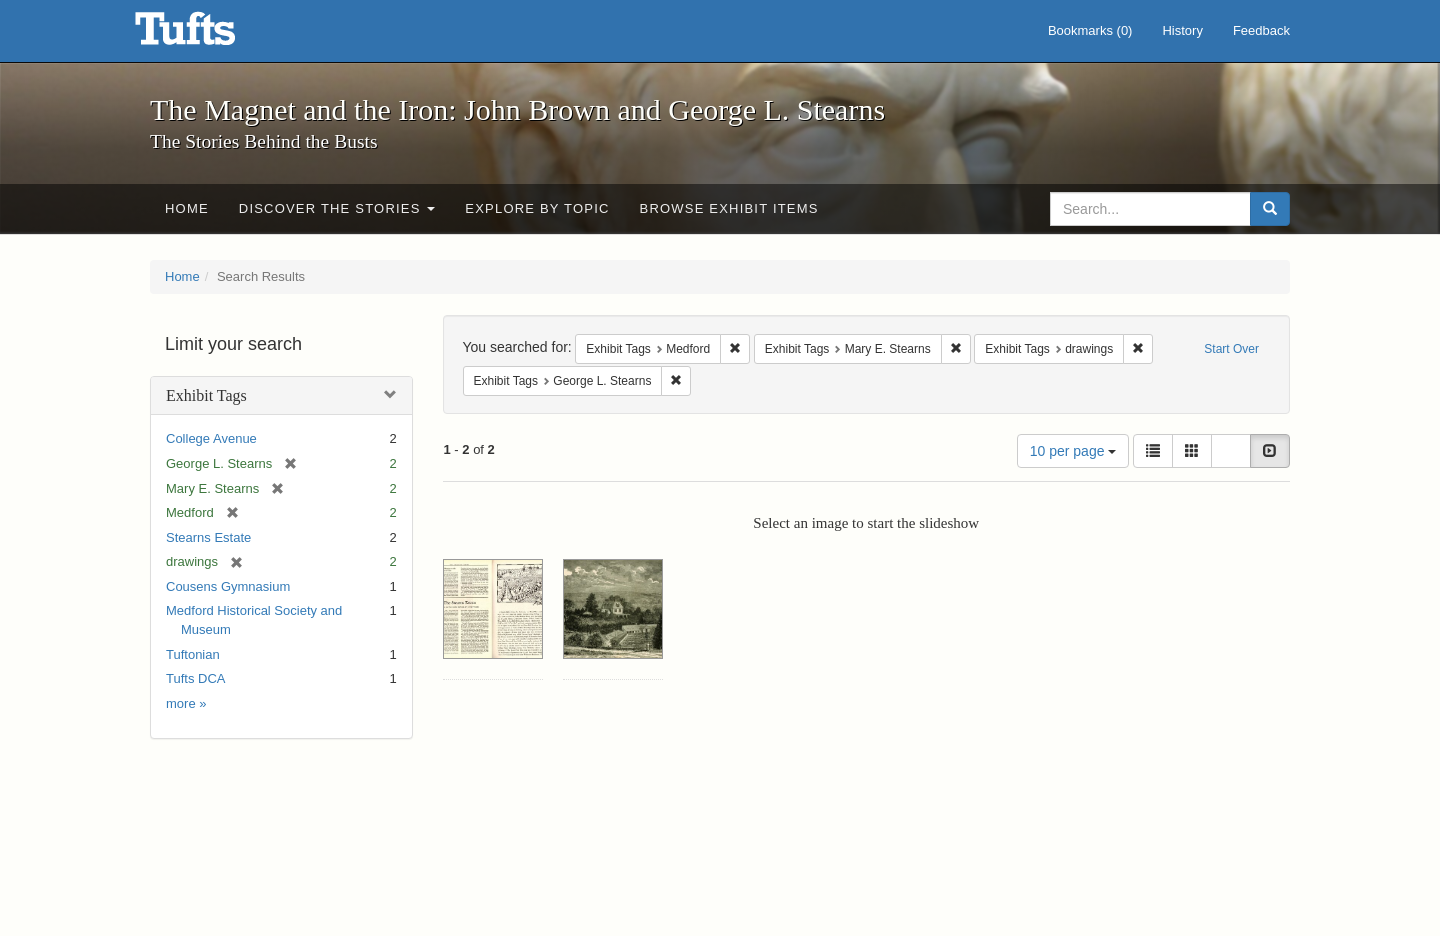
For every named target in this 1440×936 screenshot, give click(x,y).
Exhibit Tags (206, 395)
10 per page (1073, 451)
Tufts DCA (195, 678)
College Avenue (211, 438)
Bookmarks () (1090, 30)
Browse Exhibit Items (729, 208)
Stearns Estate (208, 537)
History (1182, 30)
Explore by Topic (537, 208)
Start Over (1231, 349)
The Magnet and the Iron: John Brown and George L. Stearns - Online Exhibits (210, 35)
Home (187, 208)
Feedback (1261, 30)
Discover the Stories (337, 208)
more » (186, 703)
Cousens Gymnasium (228, 586)
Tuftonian (193, 654)
